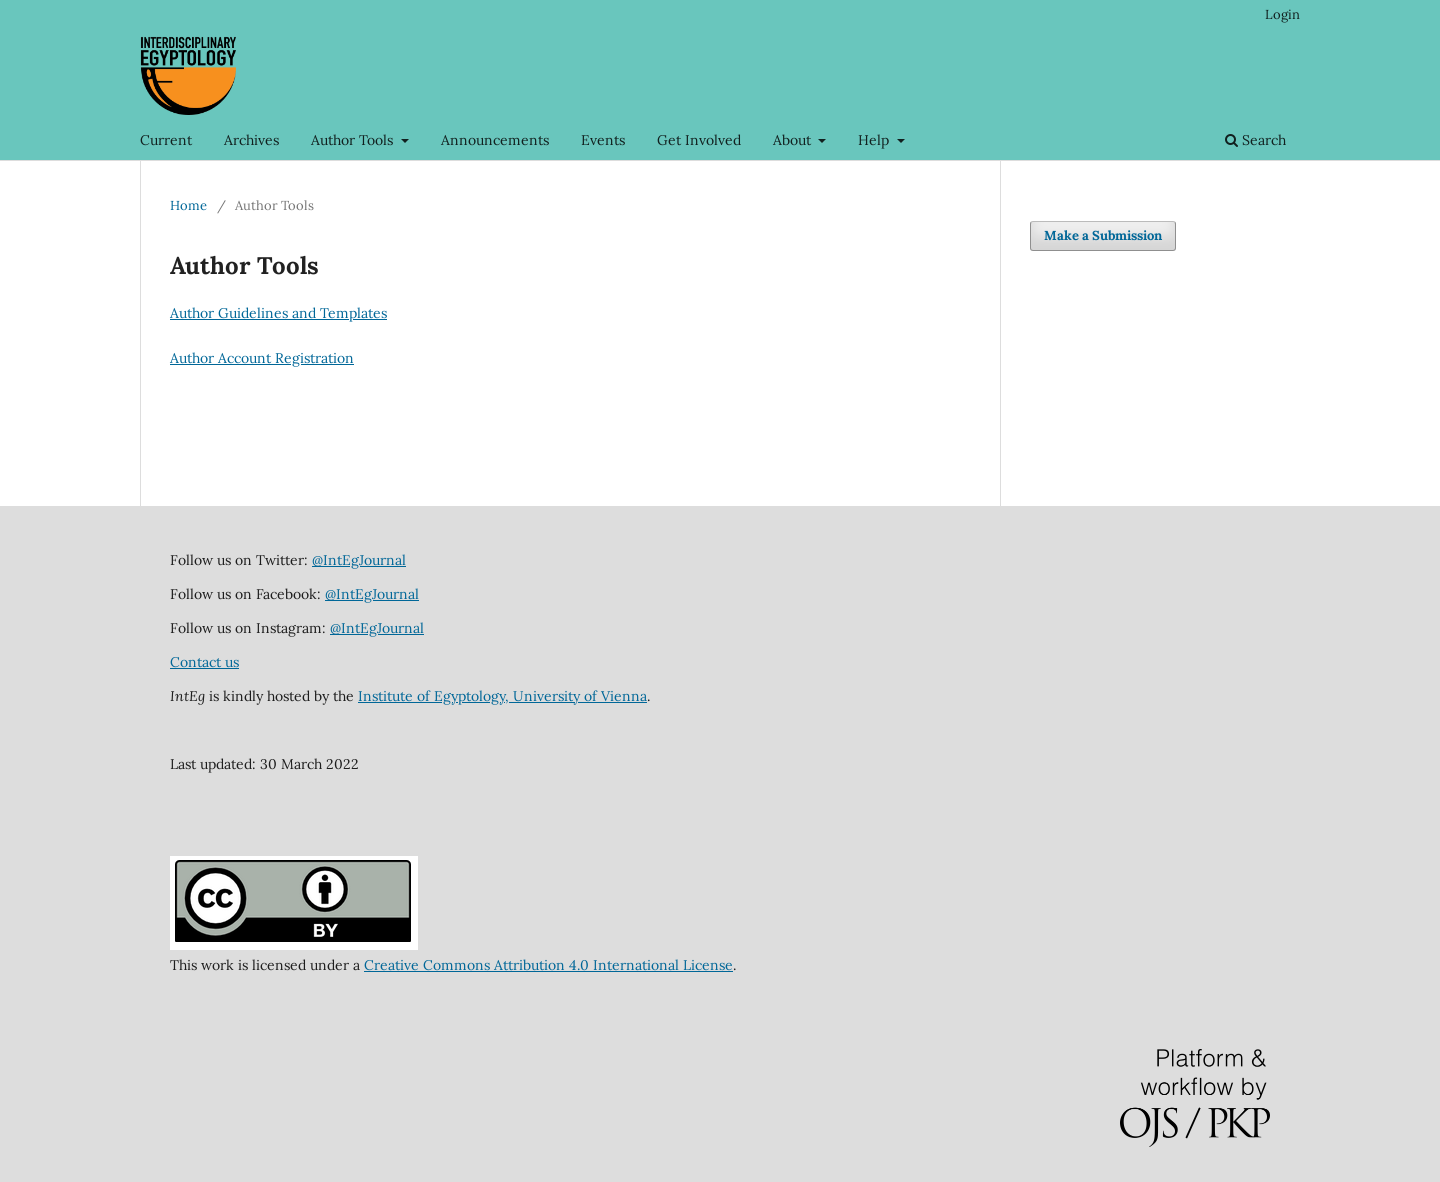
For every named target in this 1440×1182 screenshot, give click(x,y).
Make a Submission (1103, 235)
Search (1255, 140)
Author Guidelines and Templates (278, 313)
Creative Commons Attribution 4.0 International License (548, 965)
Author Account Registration (262, 358)
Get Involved (699, 140)
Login (1282, 14)
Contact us (204, 662)
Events (603, 140)
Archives (251, 140)
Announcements (495, 140)
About (794, 140)
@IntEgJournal (359, 560)
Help (875, 140)
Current (166, 140)
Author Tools (354, 140)
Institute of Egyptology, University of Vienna (502, 696)
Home (188, 205)
